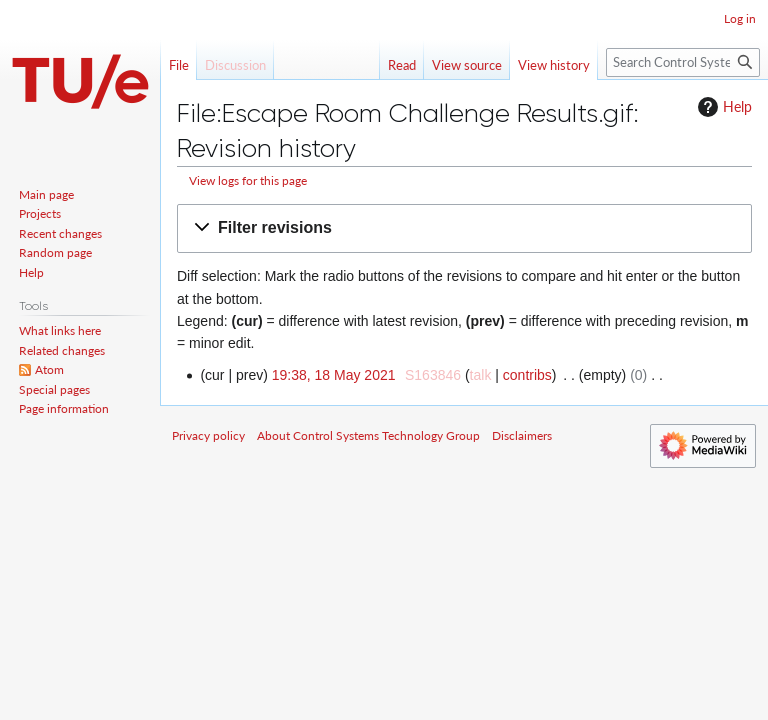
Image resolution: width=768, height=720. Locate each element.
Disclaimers (522, 435)
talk (481, 375)
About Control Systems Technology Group (368, 435)
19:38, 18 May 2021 (334, 375)
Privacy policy (208, 435)
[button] (464, 228)
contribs (527, 375)
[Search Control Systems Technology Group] (683, 62)
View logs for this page (248, 180)
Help (722, 107)
